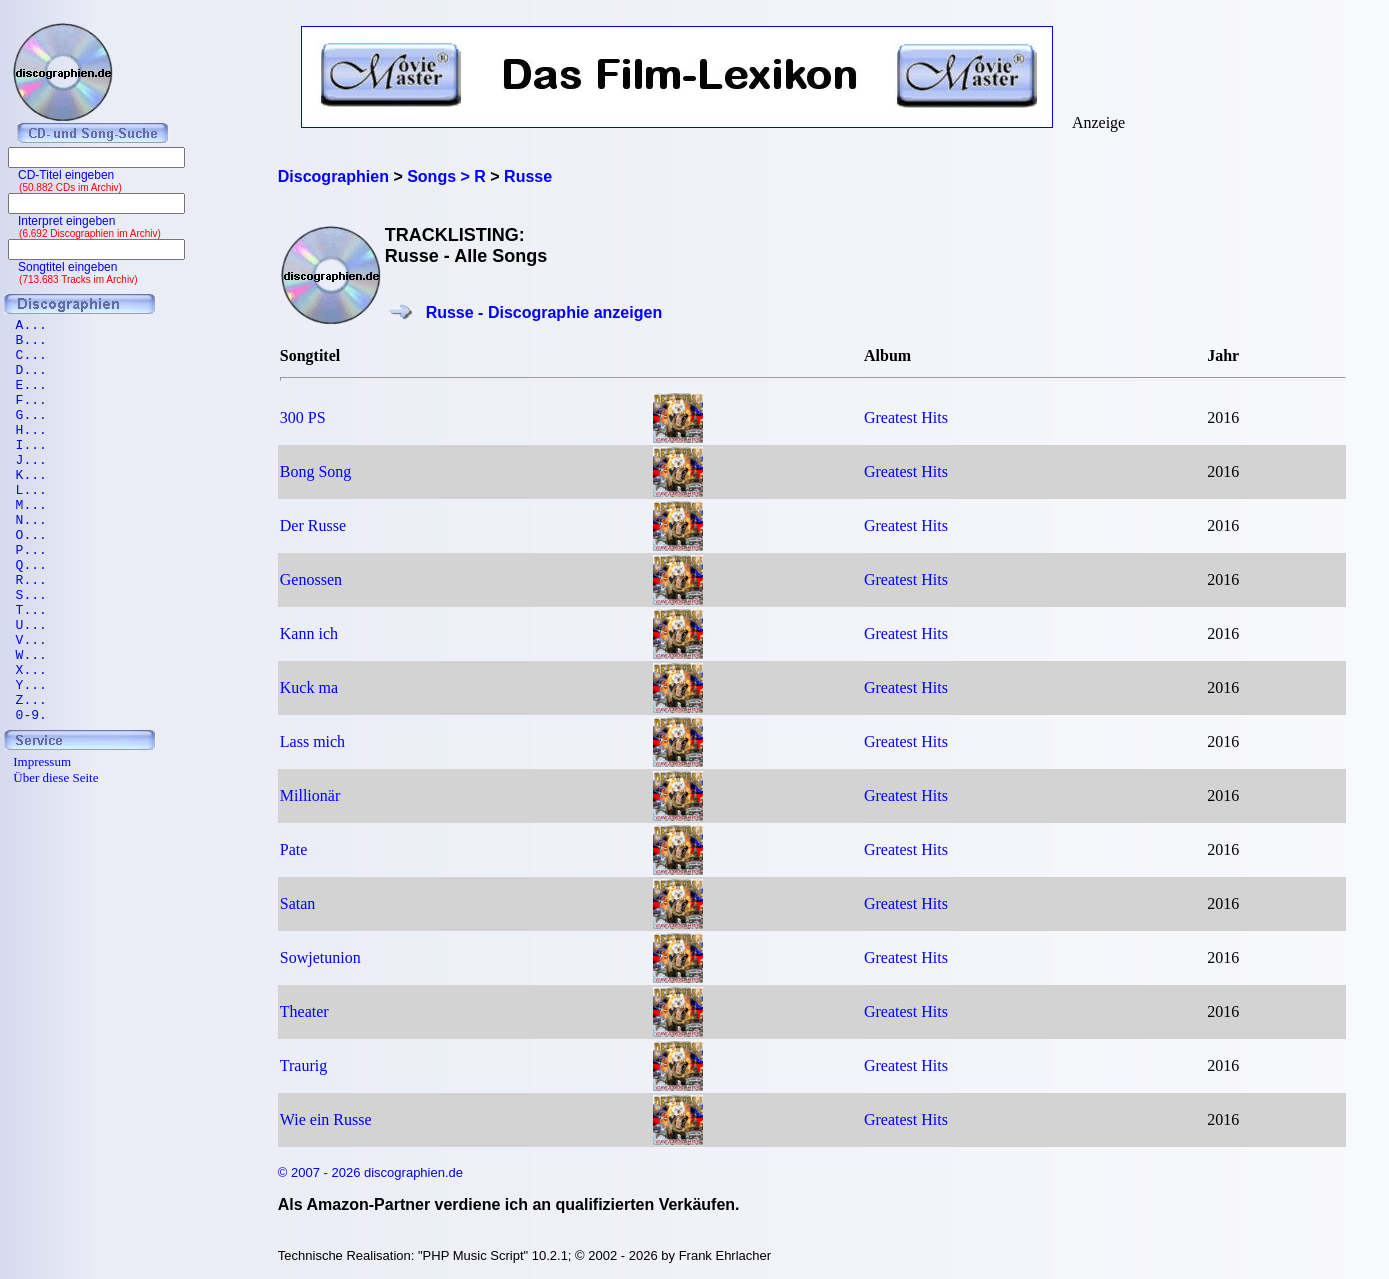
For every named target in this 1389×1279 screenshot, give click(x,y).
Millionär (310, 795)
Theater (304, 1011)
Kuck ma (309, 687)
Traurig (303, 1065)
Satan (298, 903)
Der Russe (313, 525)
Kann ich (309, 633)
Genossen (311, 579)
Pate (294, 849)
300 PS (303, 417)
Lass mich (312, 741)
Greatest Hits (906, 417)
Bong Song (316, 471)
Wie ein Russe (326, 1119)
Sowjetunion (320, 957)
